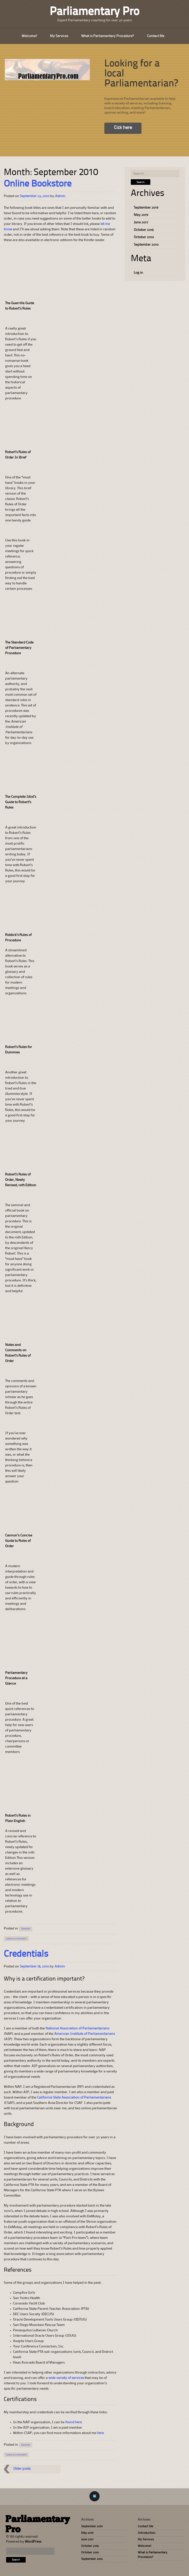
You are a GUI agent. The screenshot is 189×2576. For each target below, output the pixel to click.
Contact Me (155, 36)
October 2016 (144, 229)
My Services (59, 36)
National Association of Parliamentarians (77, 2028)
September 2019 (146, 207)
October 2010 (144, 237)
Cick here (123, 128)
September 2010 (146, 244)
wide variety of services (66, 2377)
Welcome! (29, 36)
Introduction (146, 2533)
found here (73, 2422)
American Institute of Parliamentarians (84, 2033)
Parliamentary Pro (94, 12)
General (25, 1929)
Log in (138, 272)
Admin (60, 196)
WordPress (33, 2541)
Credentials (26, 1954)
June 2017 (141, 222)
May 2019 (141, 214)
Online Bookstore (37, 184)
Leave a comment (16, 1939)
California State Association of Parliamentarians (74, 2097)
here (100, 2433)
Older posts (22, 2468)
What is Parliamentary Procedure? (107, 36)
